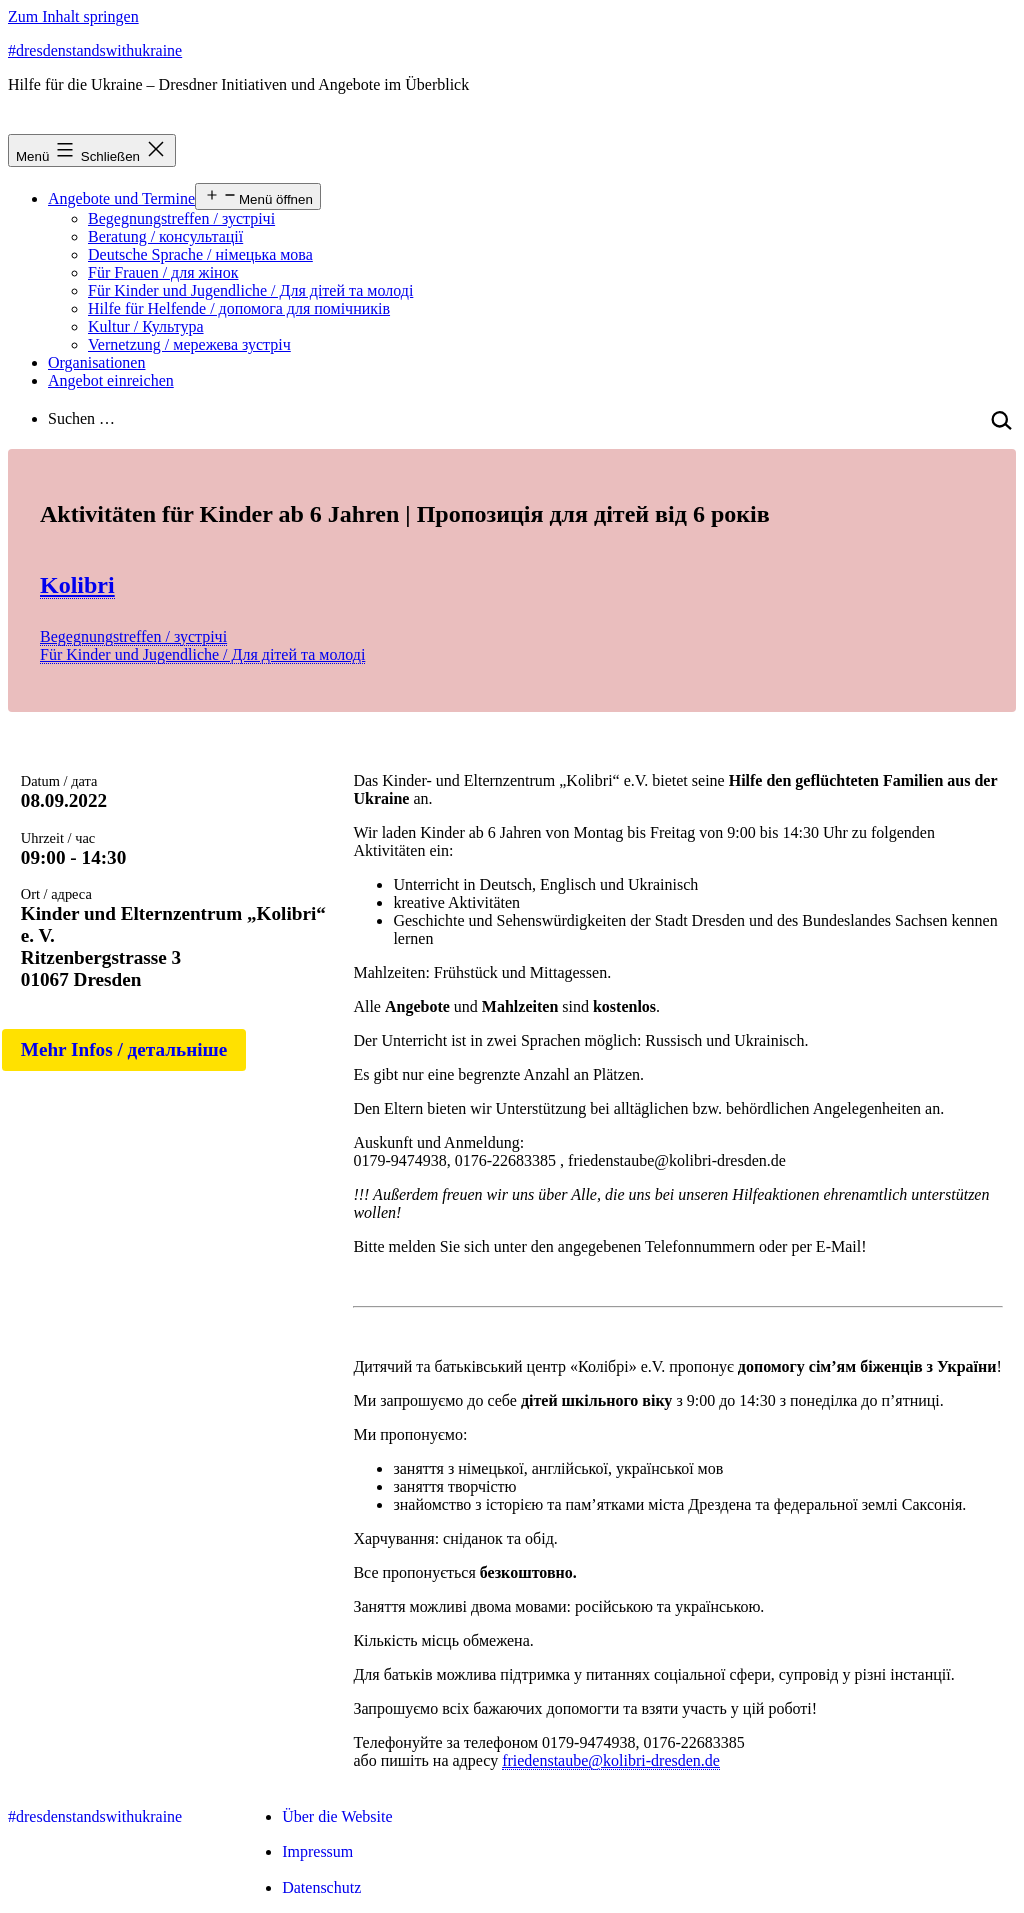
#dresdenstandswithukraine (95, 50)
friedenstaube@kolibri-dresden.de (611, 1760)
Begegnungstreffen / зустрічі (181, 218)
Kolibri (77, 585)
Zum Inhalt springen (73, 16)
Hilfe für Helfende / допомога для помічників (239, 308)
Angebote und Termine (121, 198)
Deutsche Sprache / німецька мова (200, 254)
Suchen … (81, 418)
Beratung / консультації (165, 236)
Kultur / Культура (146, 326)
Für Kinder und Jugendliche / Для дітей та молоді (250, 290)
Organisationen (96, 362)
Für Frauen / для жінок (163, 272)
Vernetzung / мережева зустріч (189, 344)
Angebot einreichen (111, 380)
